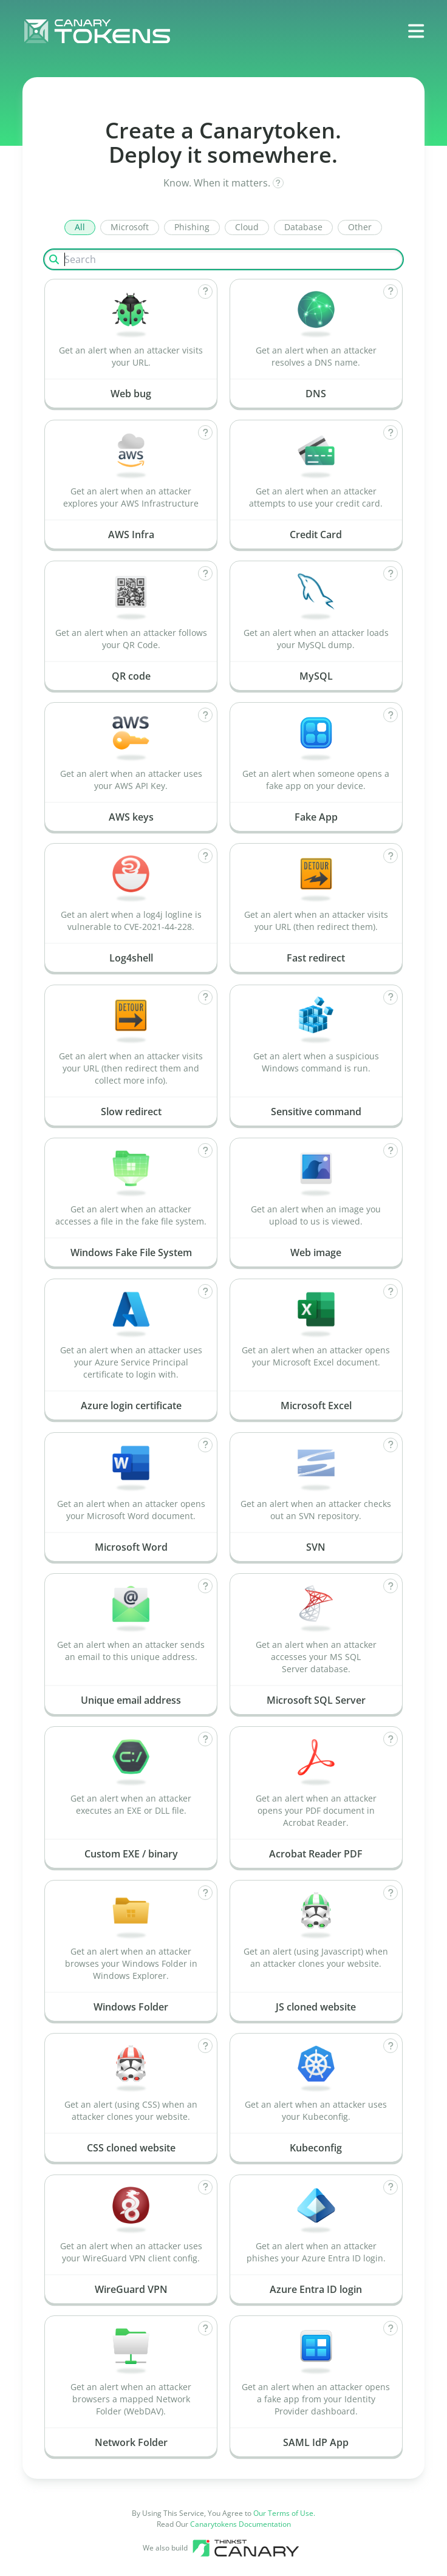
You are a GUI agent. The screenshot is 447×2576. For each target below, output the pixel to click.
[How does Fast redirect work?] (390, 856)
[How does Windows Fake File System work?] (205, 1150)
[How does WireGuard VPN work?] (205, 2187)
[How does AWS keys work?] (205, 715)
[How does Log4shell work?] (205, 856)
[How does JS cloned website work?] (390, 1892)
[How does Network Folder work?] (205, 2328)
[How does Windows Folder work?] (205, 1892)
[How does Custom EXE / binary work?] (205, 1739)
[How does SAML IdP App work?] (390, 2328)
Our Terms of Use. (284, 2513)
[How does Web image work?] (390, 1150)
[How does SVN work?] (390, 1445)
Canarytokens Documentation (240, 2524)
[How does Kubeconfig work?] (390, 2045)
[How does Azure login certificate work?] (205, 1291)
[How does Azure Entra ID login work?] (390, 2187)
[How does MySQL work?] (390, 573)
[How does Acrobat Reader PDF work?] (390, 1739)
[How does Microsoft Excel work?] (390, 1291)
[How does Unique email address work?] (205, 1586)
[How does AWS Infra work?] (205, 432)
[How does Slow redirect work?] (205, 997)
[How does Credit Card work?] (390, 432)
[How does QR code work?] (205, 573)
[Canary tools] (246, 2548)
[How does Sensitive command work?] (390, 997)
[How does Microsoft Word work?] (205, 1445)
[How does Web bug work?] (205, 291)
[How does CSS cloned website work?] (205, 2045)
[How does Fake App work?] (390, 715)
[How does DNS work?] (390, 291)
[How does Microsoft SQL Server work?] (390, 1586)
